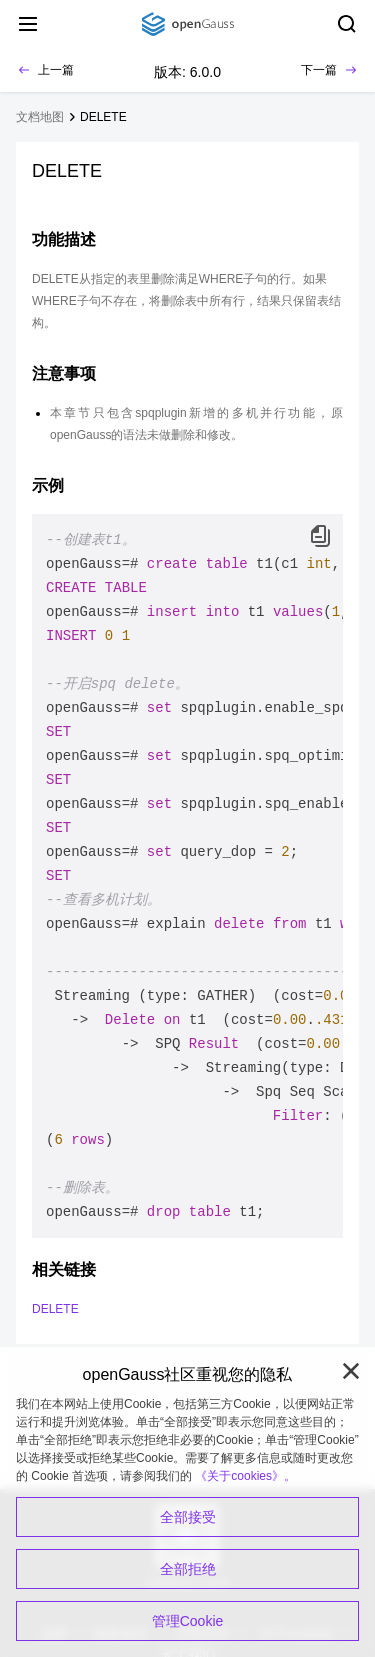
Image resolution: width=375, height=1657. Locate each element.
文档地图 (40, 117)
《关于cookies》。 (245, 1476)
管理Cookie (188, 1621)
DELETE (103, 117)
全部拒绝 (188, 1569)
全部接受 (188, 1517)
